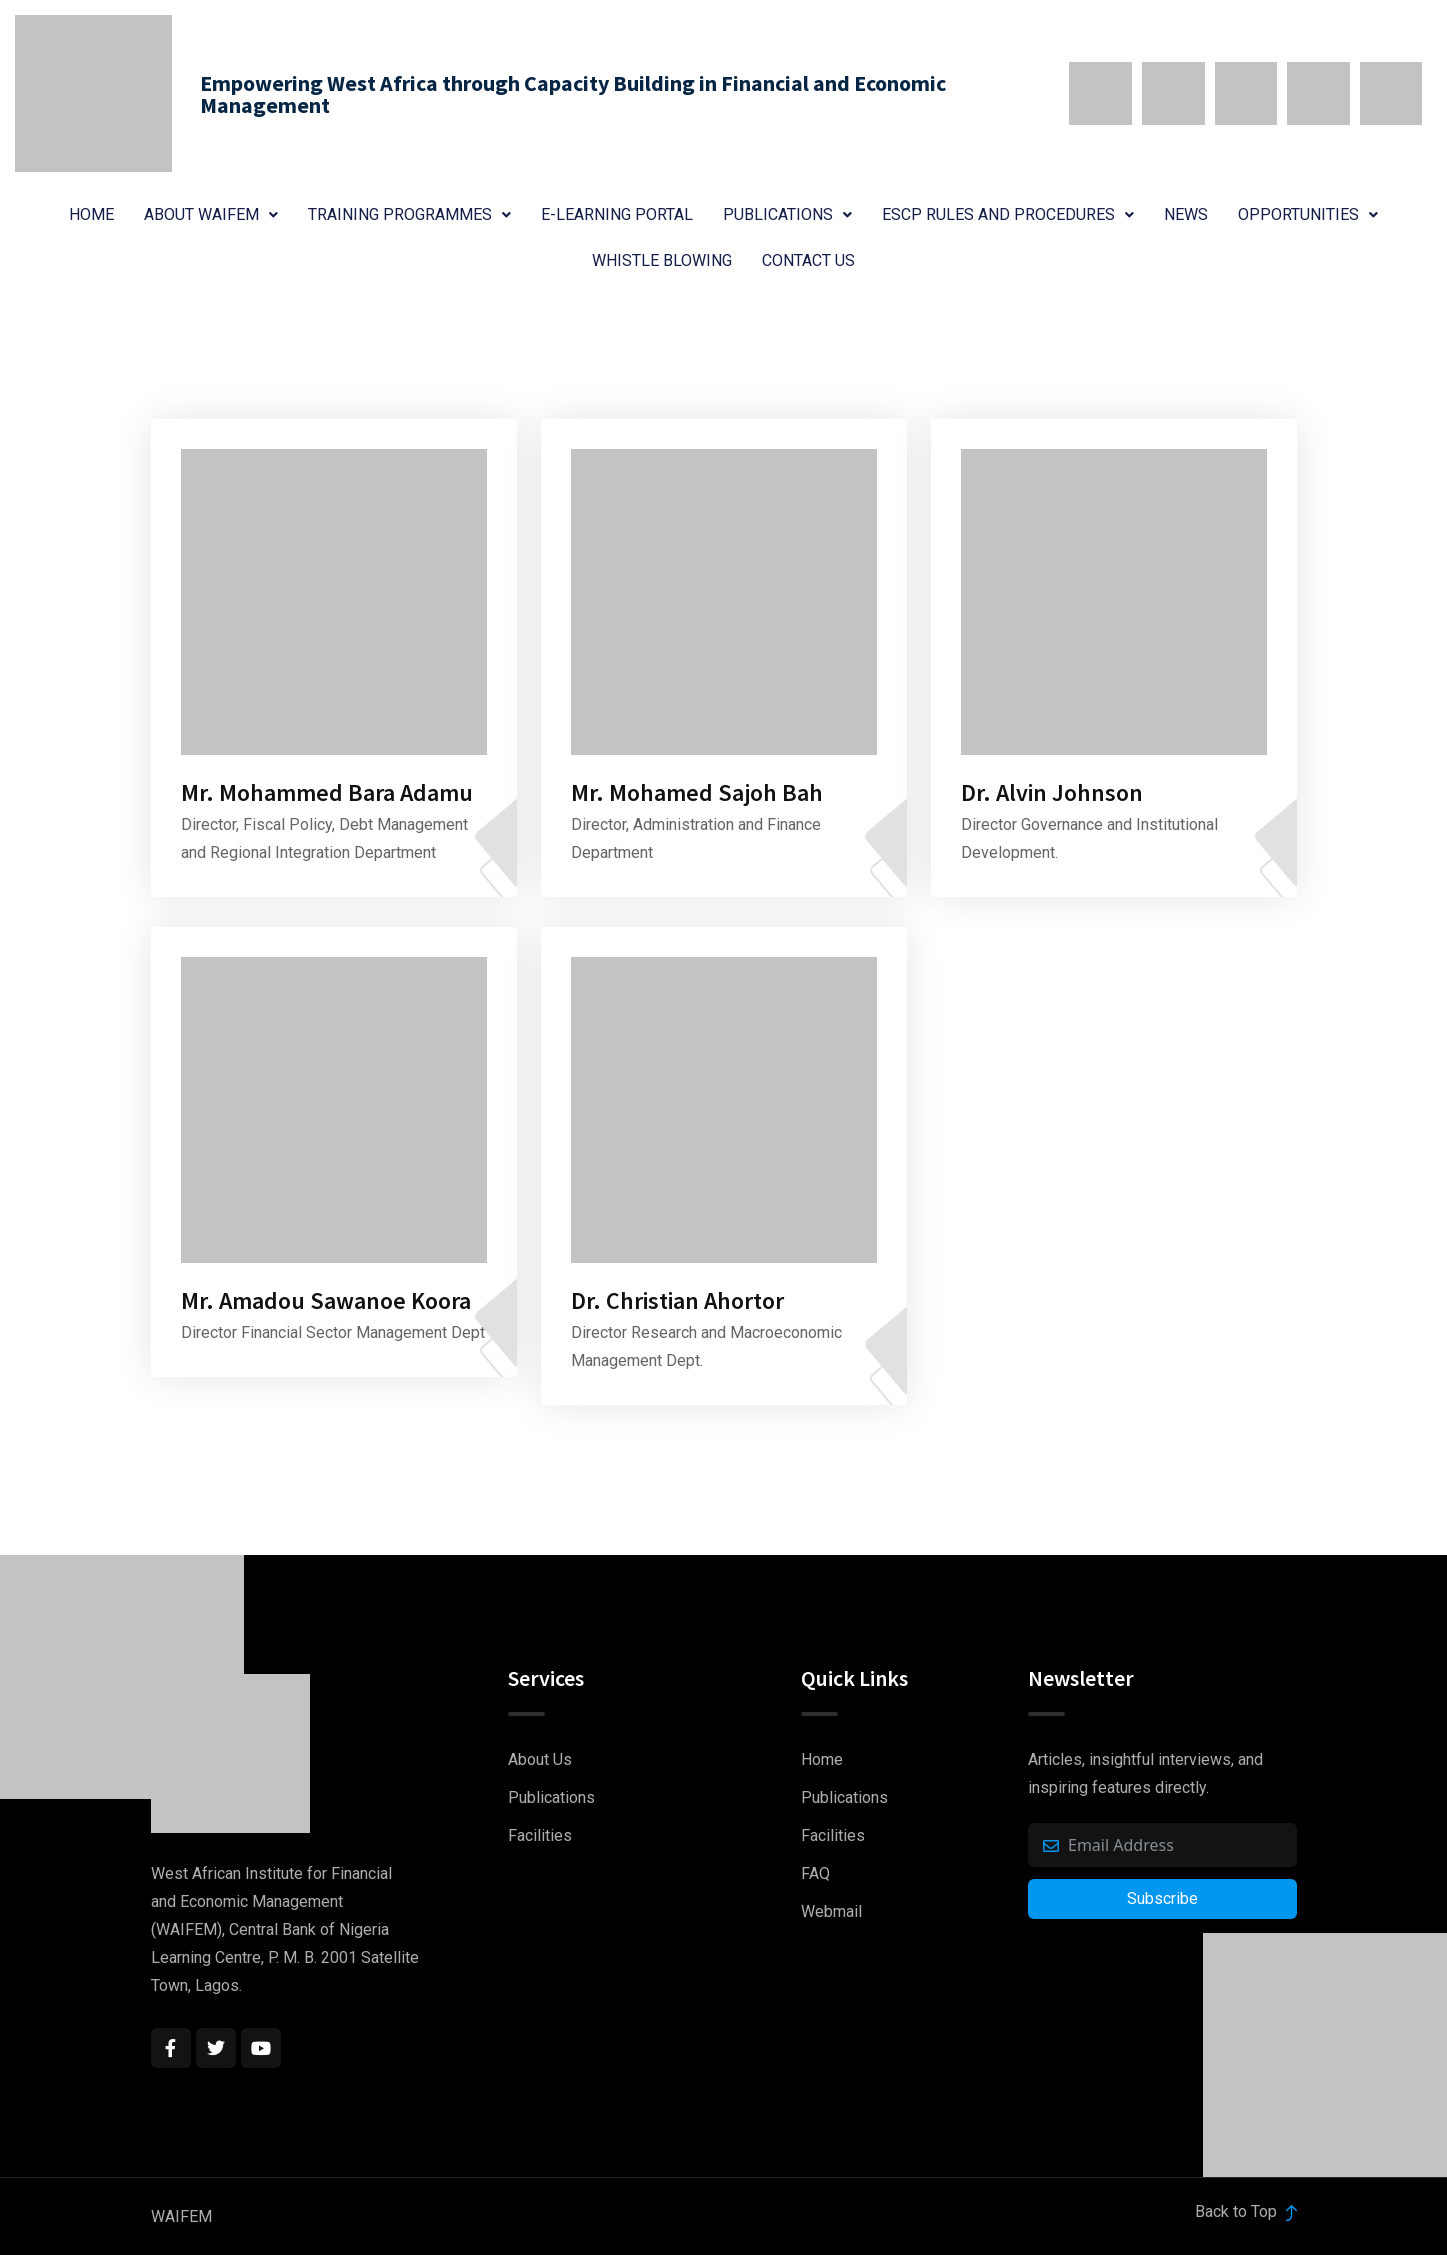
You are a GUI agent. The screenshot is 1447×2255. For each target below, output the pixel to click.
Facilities (540, 1835)
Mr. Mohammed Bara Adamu (327, 792)
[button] (211, 215)
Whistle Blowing (662, 260)
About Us (540, 1759)
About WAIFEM (211, 214)
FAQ (815, 1873)
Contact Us (808, 260)
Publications (787, 214)
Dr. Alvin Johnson (1052, 792)
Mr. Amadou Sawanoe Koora (326, 1300)
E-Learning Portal (617, 214)
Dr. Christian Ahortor (677, 1300)
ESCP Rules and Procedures (1008, 214)
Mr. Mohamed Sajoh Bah (697, 792)
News (1186, 214)
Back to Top (1246, 2211)
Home (91, 214)
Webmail (831, 1911)
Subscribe (1162, 1898)
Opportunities (1308, 214)
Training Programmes (409, 214)
